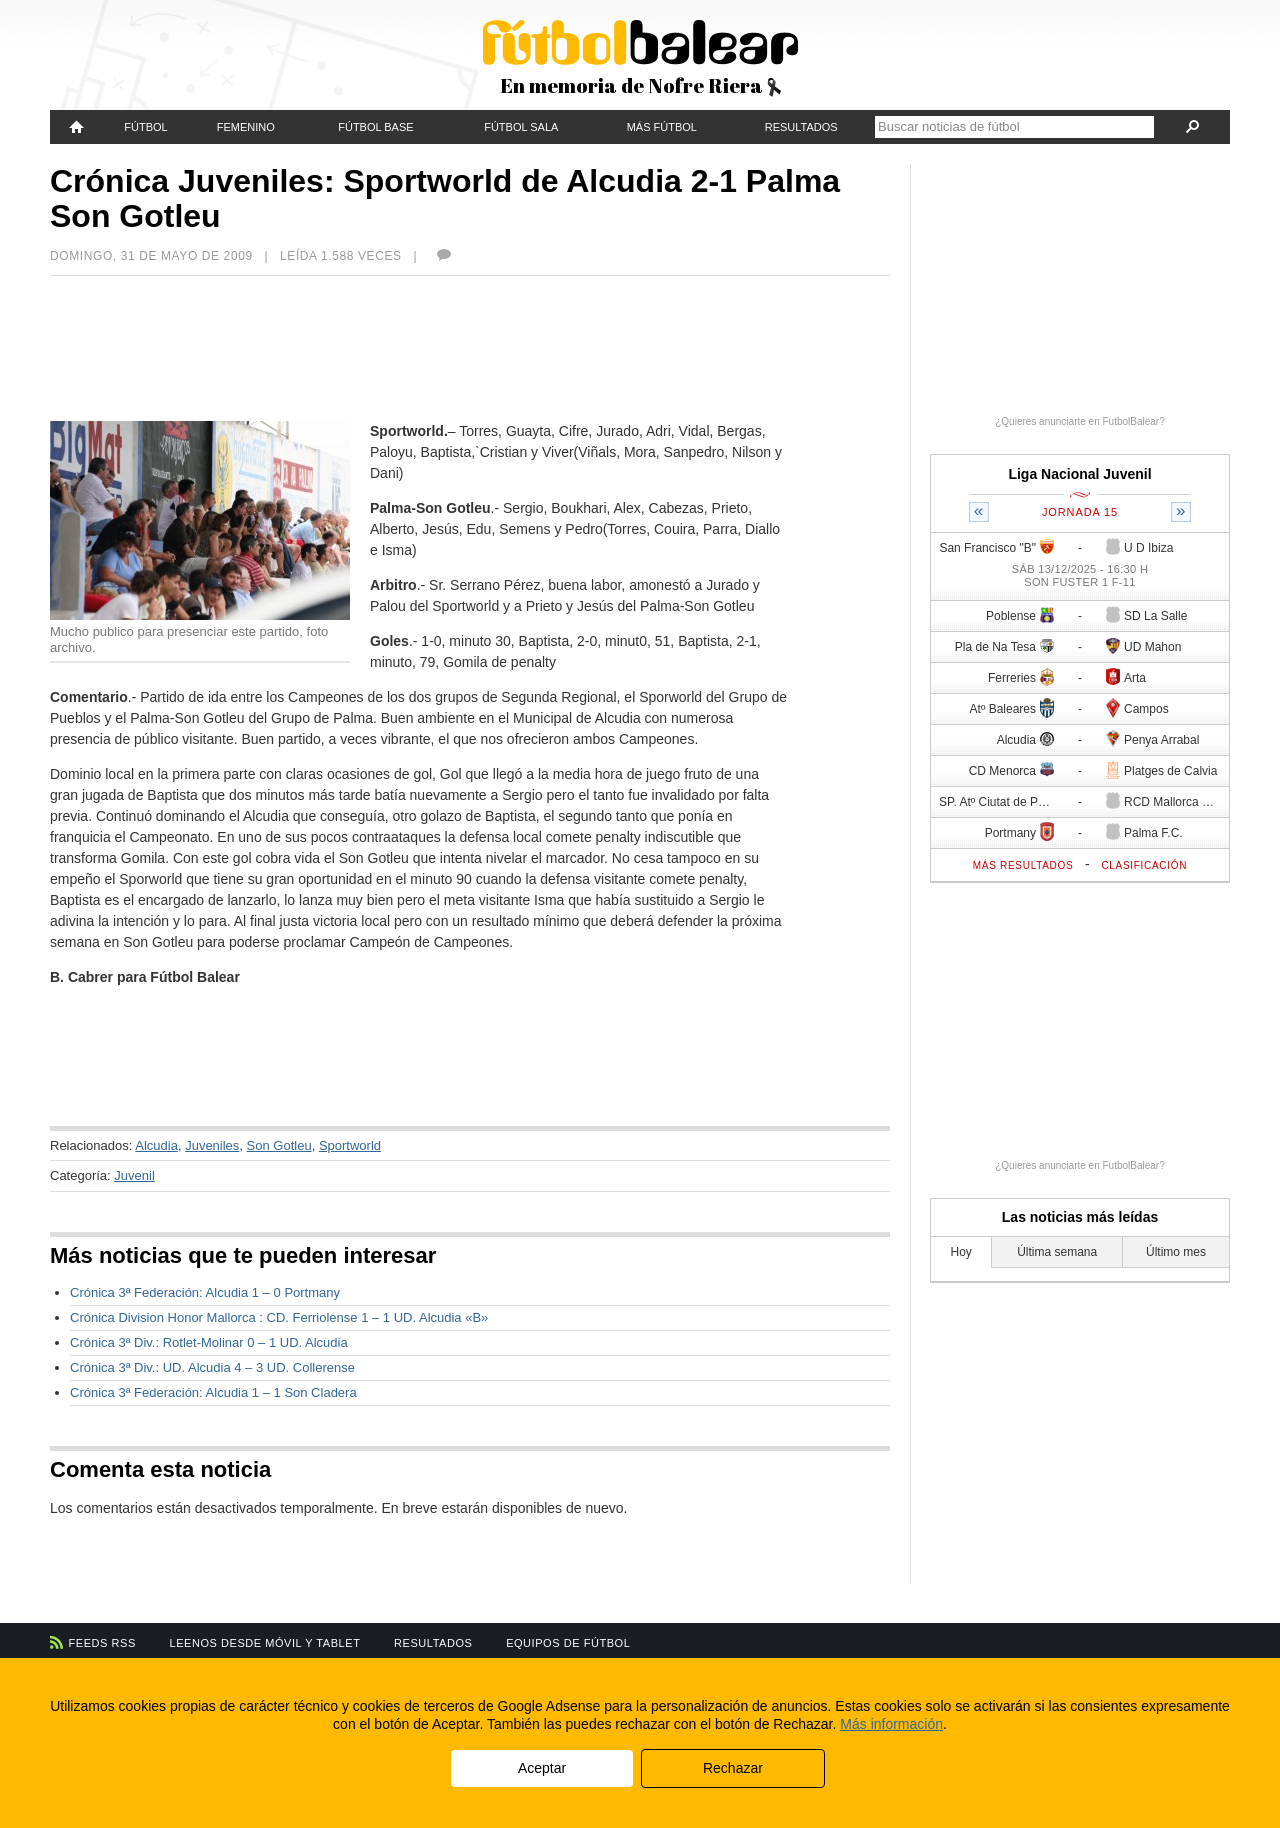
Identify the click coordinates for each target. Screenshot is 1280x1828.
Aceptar (542, 1768)
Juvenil (134, 1175)
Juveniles (212, 1145)
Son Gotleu (279, 1145)
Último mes (1176, 1252)
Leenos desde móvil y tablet (265, 1643)
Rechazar (733, 1768)
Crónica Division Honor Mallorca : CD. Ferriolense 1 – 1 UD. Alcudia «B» (279, 1317)
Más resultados (1023, 865)
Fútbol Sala (521, 127)
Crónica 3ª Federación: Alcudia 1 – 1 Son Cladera (213, 1392)
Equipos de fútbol (568, 1643)
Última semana (1057, 1252)
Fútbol (145, 127)
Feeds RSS (102, 1643)
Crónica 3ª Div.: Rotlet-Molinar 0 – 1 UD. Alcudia (209, 1342)
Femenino (246, 127)
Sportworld (350, 1145)
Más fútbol (662, 127)
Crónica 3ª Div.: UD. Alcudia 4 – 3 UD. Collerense (212, 1367)
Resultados (801, 127)
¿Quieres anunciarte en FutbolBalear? (1080, 421)
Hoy (961, 1252)
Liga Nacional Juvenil (1079, 474)
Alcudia (156, 1145)
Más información (891, 1724)
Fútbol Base (375, 127)
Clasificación (1144, 865)
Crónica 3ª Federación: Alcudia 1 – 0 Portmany (205, 1292)
